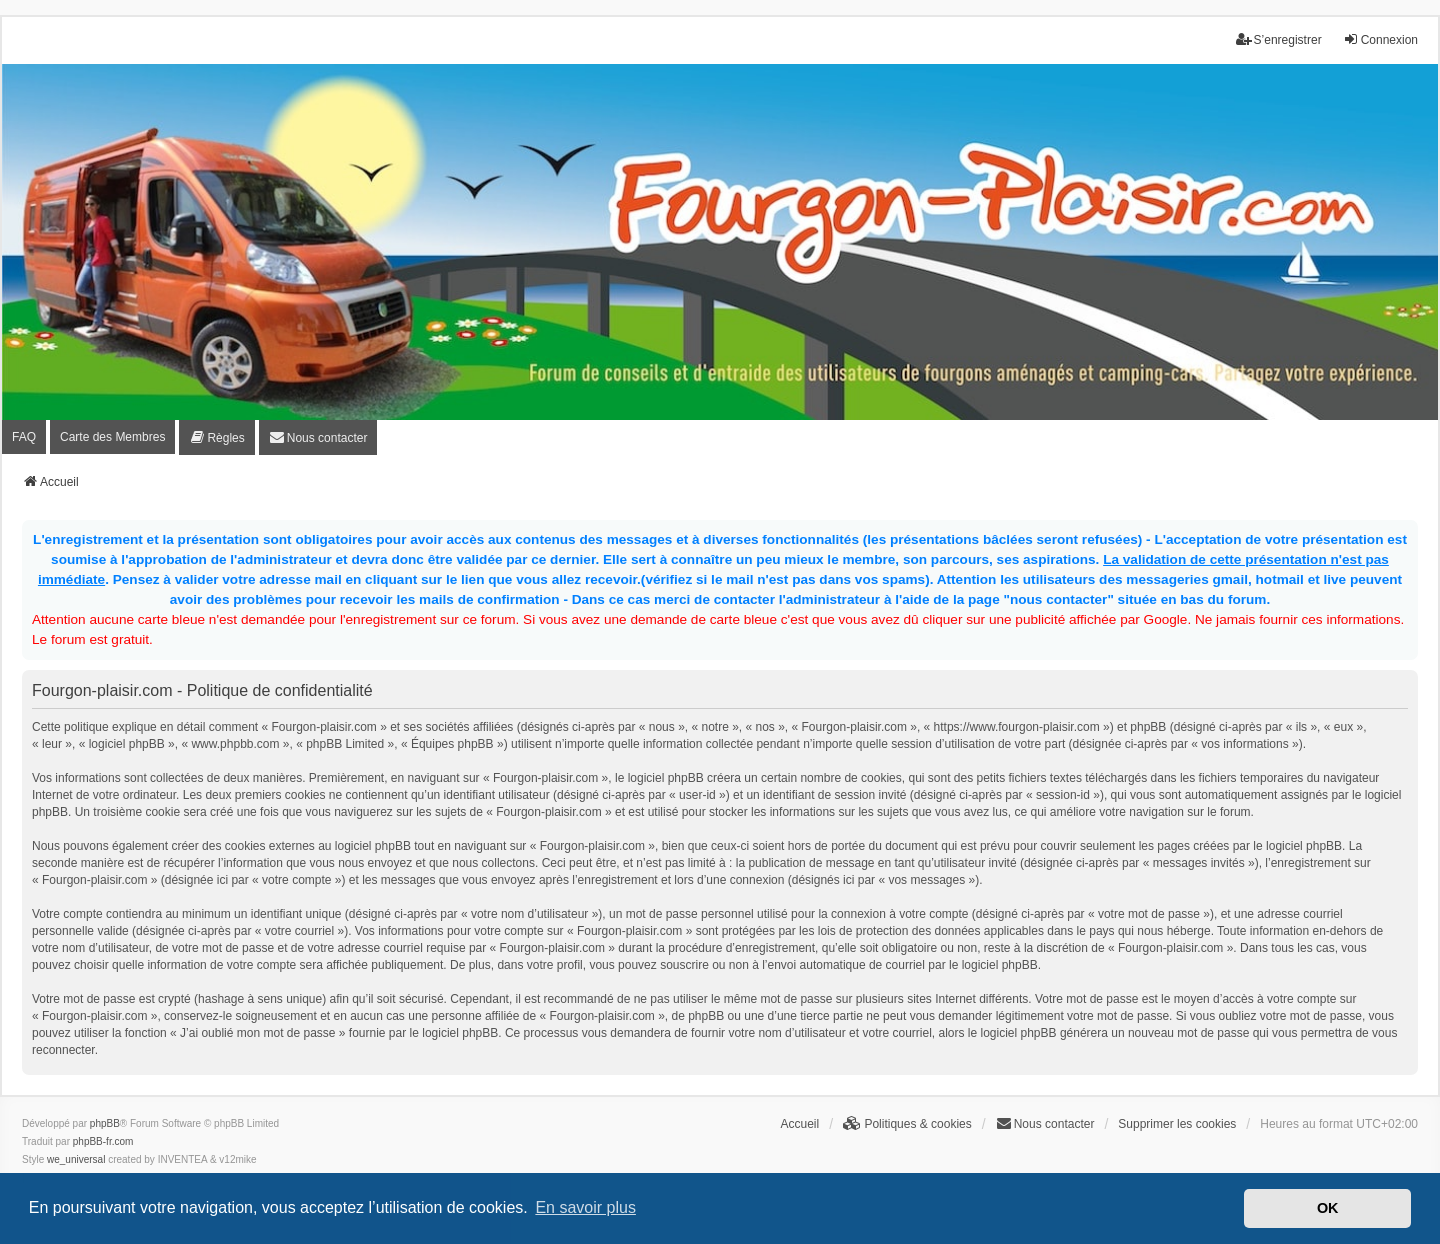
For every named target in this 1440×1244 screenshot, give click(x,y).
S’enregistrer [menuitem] (1279, 39)
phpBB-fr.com (103, 1141)
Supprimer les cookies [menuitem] (1177, 1124)
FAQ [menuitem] (24, 437)
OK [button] (1328, 1208)
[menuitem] (216, 437)
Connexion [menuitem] (1380, 39)
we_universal (76, 1159)
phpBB (105, 1123)
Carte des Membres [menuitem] (112, 437)
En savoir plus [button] (585, 1207)
